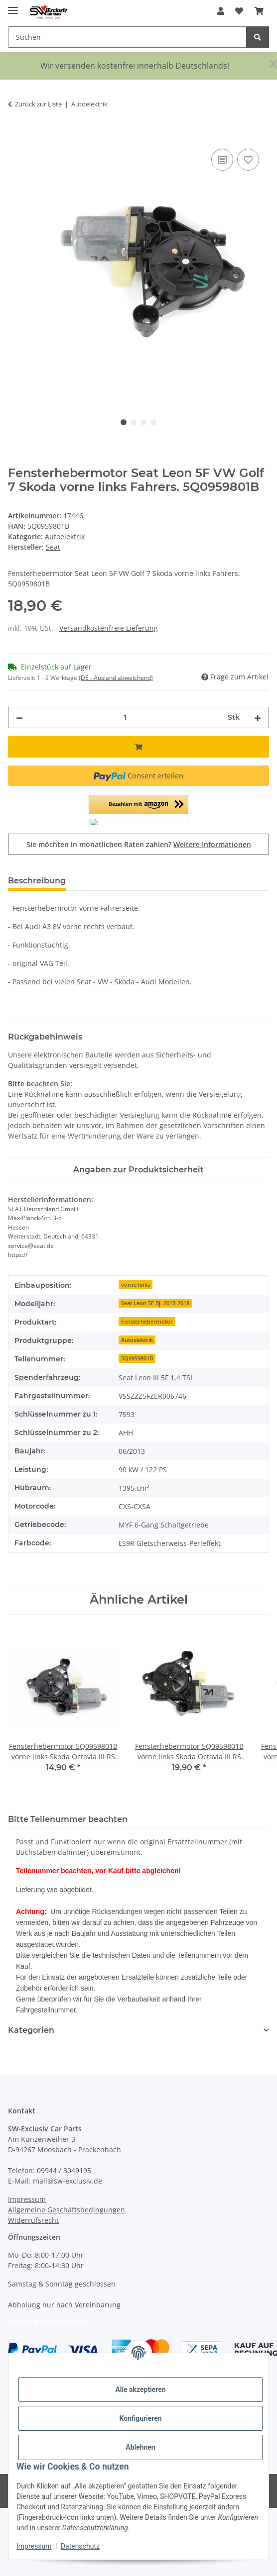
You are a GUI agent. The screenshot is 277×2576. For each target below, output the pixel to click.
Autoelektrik (65, 536)
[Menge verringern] (19, 717)
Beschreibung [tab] (37, 880)
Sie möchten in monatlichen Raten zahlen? (138, 844)
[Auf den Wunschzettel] (248, 160)
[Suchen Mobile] (127, 37)
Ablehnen (140, 2447)
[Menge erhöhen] (258, 717)
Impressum (33, 2546)
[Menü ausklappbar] (13, 6)
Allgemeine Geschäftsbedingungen (66, 2209)
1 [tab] (124, 422)
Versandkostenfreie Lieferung (108, 628)
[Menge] (125, 717)
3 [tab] (143, 422)
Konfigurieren (140, 2418)
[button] (221, 11)
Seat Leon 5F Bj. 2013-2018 (155, 1303)
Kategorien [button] (31, 2030)
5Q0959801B (137, 1358)
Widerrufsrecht (33, 2220)
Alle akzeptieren (140, 2389)
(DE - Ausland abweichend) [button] (116, 677)
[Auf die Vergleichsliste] (222, 160)
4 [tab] (153, 422)
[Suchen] (257, 37)
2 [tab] (134, 422)
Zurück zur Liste (38, 103)
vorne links (135, 1284)
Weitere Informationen (212, 844)
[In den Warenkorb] (16, 135)
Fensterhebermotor (147, 1321)
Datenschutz (80, 2546)
